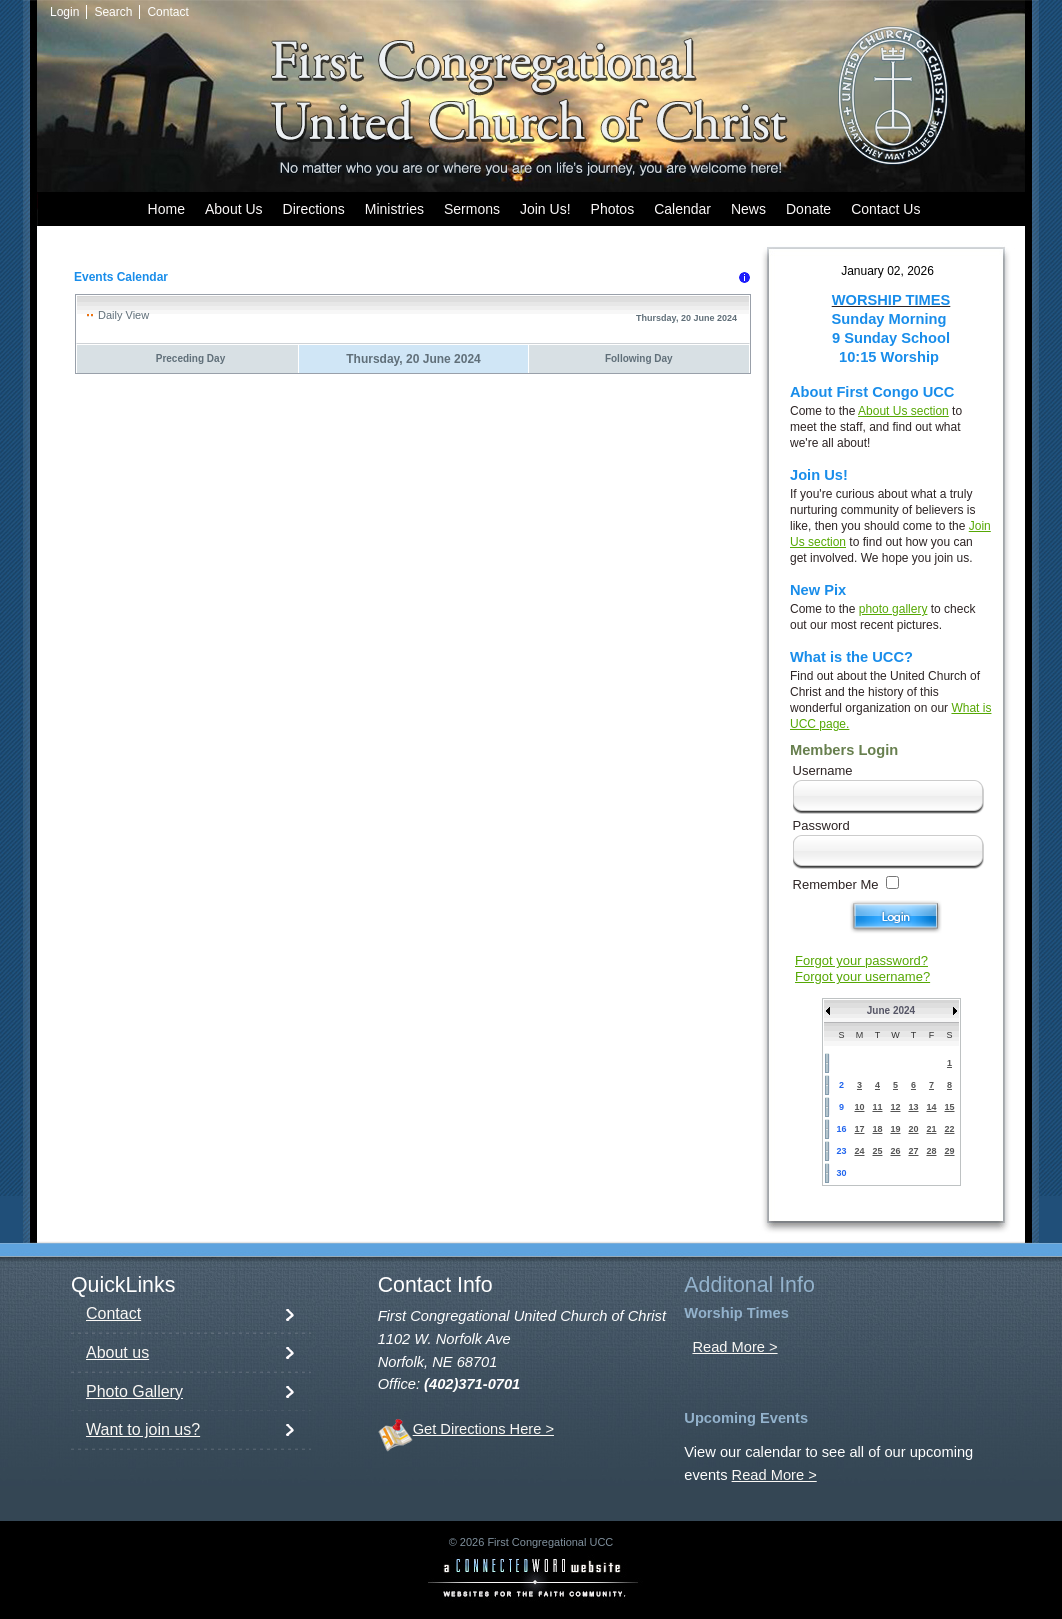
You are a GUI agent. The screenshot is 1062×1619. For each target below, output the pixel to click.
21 (931, 1129)
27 (913, 1151)
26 (895, 1151)
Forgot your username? (862, 976)
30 (841, 1173)
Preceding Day (190, 358)
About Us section (903, 411)
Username (823, 770)
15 (949, 1107)
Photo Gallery (134, 1391)
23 (841, 1151)
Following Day (639, 358)
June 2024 (891, 1010)
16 (841, 1129)
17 (859, 1129)
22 (949, 1129)
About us (117, 1352)
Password (821, 825)
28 (931, 1151)
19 (895, 1129)
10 (859, 1107)
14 (931, 1107)
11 (877, 1107)
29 (949, 1151)
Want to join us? (143, 1429)
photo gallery (893, 609)
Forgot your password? (861, 960)
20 (913, 1129)
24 (859, 1151)
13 (913, 1107)
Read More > (734, 1347)
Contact (113, 1313)
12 (895, 1107)
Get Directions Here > (483, 1429)
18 (877, 1129)
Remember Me (836, 884)
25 (877, 1151)
